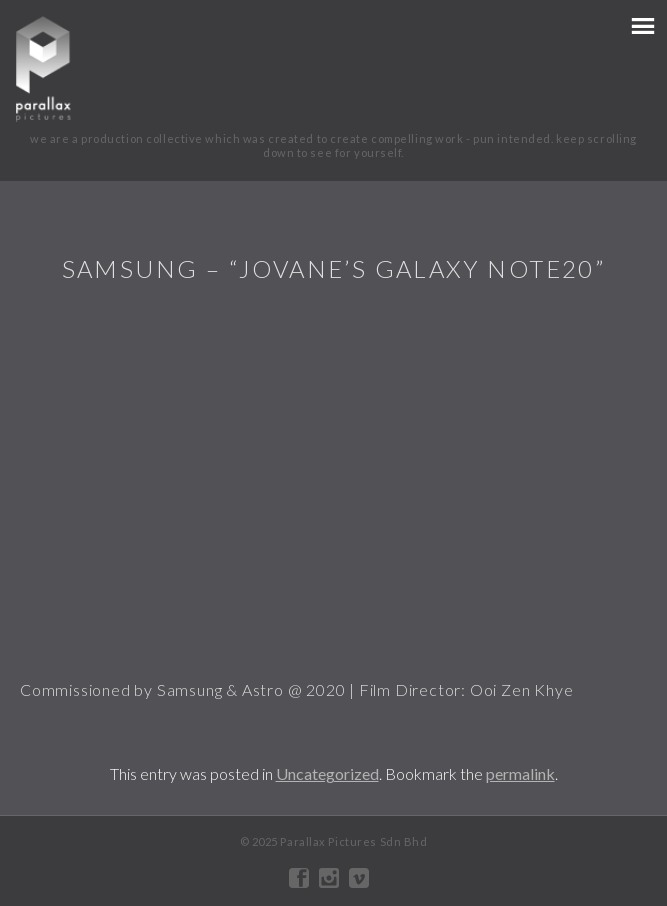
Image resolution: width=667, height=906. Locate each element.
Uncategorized (327, 773)
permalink (520, 773)
